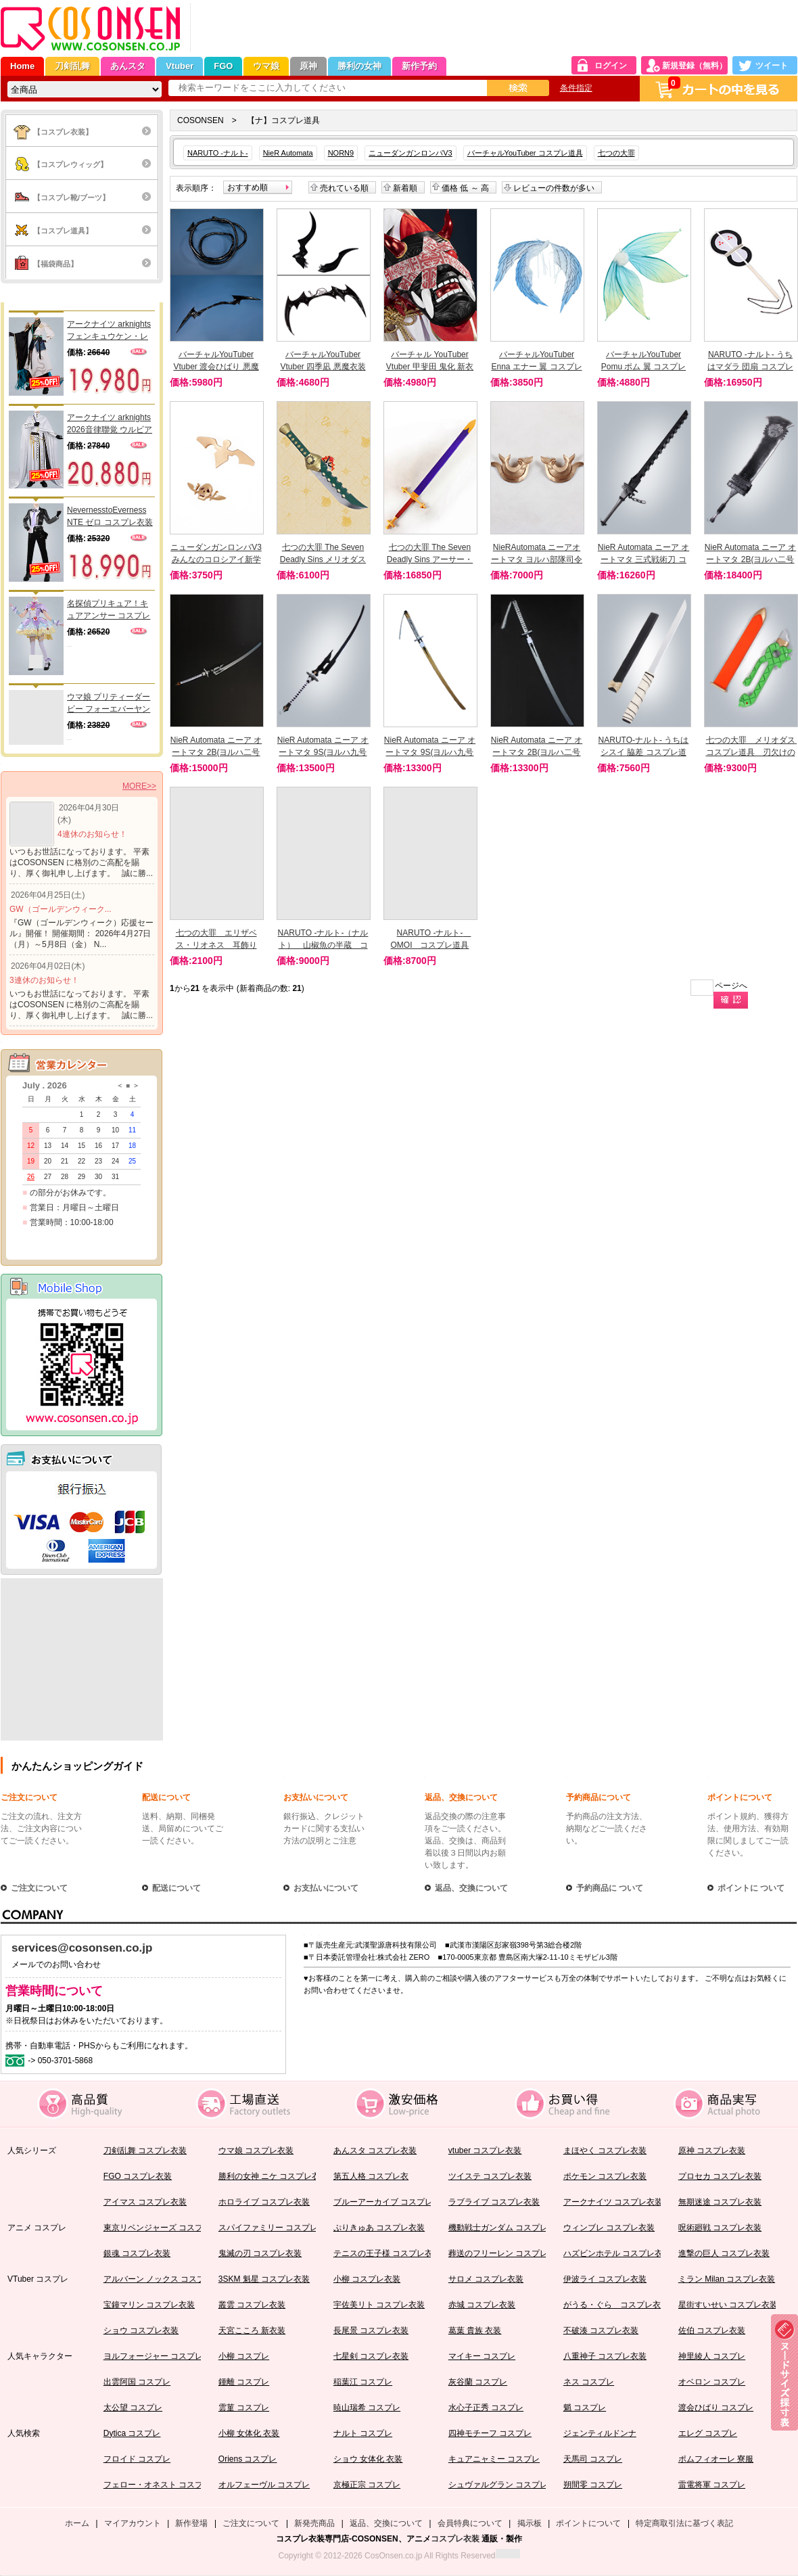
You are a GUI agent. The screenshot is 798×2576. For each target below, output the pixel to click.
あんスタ (127, 66)
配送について (166, 1797)
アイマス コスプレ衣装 (145, 2202)
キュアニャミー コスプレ (494, 2459)
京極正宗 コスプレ (366, 2484)
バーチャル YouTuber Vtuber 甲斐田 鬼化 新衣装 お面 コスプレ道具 (429, 367)
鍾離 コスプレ (243, 2382)
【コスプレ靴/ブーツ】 (71, 197)
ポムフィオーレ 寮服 (715, 2459)
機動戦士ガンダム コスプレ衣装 (506, 2227)
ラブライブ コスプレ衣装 (494, 2202)
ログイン (610, 65)
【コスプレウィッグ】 (70, 164)
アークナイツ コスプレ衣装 (613, 2202)
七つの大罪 (616, 153)
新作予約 (419, 66)
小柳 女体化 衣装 (249, 2433)
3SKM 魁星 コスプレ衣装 (264, 2279)
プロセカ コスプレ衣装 (719, 2176)
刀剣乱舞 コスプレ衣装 (145, 2150)
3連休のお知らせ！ (44, 980)
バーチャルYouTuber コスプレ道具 (525, 153)
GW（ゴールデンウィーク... (60, 909)
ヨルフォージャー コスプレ (153, 2356)
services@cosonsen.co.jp (81, 1947)
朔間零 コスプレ (592, 2484)
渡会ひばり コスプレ (715, 2407)
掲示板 (529, 2523)
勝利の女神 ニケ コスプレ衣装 (273, 2176)
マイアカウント (132, 2523)
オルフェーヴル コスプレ (264, 2484)
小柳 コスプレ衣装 (366, 2279)
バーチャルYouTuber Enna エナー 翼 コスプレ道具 (536, 367)
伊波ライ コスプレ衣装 (605, 2279)
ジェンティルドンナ (599, 2433)
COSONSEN (200, 120)
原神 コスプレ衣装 (711, 2150)
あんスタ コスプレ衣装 (375, 2150)
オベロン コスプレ (711, 2382)
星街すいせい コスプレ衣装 (728, 2304)
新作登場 (191, 2523)
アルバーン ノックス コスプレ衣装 (166, 2279)
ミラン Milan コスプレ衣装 (726, 2279)
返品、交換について (461, 1797)
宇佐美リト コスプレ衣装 (379, 2304)
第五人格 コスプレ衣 (370, 2176)
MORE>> (139, 786)
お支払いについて (315, 1797)
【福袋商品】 (55, 264)
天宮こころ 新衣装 (251, 2330)
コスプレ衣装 (455, 2539)
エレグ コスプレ (707, 2433)
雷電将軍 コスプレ (711, 2484)
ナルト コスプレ (362, 2433)
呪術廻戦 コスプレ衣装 (719, 2227)
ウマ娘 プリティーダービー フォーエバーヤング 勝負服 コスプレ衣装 (110, 703)
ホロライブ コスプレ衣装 (264, 2202)
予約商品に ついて (609, 1888)
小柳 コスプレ (243, 2356)
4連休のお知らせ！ (92, 834)
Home (22, 66)
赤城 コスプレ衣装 (481, 2304)
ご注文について (29, 1797)
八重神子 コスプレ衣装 (605, 2356)
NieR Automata (288, 153)
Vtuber (179, 66)
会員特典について (470, 2523)
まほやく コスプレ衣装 (605, 2150)
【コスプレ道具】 (63, 231)
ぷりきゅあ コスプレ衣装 (379, 2227)
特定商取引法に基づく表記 (684, 2523)
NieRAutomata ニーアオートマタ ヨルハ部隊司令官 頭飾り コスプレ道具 (536, 559)
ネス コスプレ (588, 2382)
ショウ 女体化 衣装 (368, 2459)
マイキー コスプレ (481, 2356)
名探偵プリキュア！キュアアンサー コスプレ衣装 (108, 610)
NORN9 (341, 153)
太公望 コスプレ (132, 2407)
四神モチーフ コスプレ (490, 2433)
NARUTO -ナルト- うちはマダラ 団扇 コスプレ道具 (750, 367)
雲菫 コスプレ (243, 2407)
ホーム (77, 2523)
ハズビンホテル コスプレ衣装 (617, 2253)
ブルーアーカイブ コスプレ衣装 (391, 2202)
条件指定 (576, 88)
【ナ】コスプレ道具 (283, 120)
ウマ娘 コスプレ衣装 (256, 2150)
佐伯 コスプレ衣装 (711, 2330)
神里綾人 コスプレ (711, 2356)
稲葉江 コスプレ (362, 2382)
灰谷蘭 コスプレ (477, 2382)
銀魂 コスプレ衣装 (136, 2253)
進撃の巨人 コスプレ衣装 (724, 2253)
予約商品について (598, 1797)
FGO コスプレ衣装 (137, 2176)
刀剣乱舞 (72, 66)
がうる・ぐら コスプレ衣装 (616, 2304)
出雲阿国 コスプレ (136, 2382)
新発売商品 (314, 2523)
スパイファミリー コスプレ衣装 (276, 2227)
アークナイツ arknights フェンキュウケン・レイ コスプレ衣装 (109, 330)
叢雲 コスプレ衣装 (251, 2304)
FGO (223, 66)
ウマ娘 (266, 66)
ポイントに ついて (751, 1888)
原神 (308, 66)
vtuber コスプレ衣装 (485, 2150)
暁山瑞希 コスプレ (366, 2407)
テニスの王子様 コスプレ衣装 (387, 2253)
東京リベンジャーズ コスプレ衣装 (165, 2227)
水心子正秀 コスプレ (485, 2407)
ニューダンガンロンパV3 (410, 153)
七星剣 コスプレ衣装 (370, 2356)
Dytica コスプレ (132, 2433)
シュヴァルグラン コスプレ (498, 2484)
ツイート (771, 65)
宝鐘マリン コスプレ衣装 (149, 2304)
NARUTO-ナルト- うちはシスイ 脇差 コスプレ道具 (643, 752)
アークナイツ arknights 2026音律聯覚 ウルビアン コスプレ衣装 (109, 424)
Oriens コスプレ (247, 2459)
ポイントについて (739, 1797)
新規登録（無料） (694, 65)
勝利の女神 (359, 66)
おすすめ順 (247, 187)
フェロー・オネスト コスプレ (157, 2484)
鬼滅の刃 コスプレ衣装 (260, 2253)
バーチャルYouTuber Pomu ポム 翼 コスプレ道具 (643, 367)
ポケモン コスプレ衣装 (605, 2176)
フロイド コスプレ (136, 2459)
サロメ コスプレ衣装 (485, 2279)
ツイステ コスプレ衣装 (490, 2176)
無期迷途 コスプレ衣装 (719, 2202)
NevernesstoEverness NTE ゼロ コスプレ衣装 (110, 516)
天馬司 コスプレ (592, 2459)
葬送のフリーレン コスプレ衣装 (506, 2253)
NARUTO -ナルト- (217, 153)
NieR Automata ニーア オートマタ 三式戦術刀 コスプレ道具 (643, 559)
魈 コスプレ (584, 2407)
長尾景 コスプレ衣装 (370, 2330)
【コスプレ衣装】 (63, 132)
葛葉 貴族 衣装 (475, 2330)
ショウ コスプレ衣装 (141, 2330)
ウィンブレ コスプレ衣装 (609, 2227)
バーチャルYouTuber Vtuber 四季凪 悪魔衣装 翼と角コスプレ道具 (322, 367)
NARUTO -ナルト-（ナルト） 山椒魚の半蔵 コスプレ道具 (323, 945)
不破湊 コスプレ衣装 (600, 2330)
